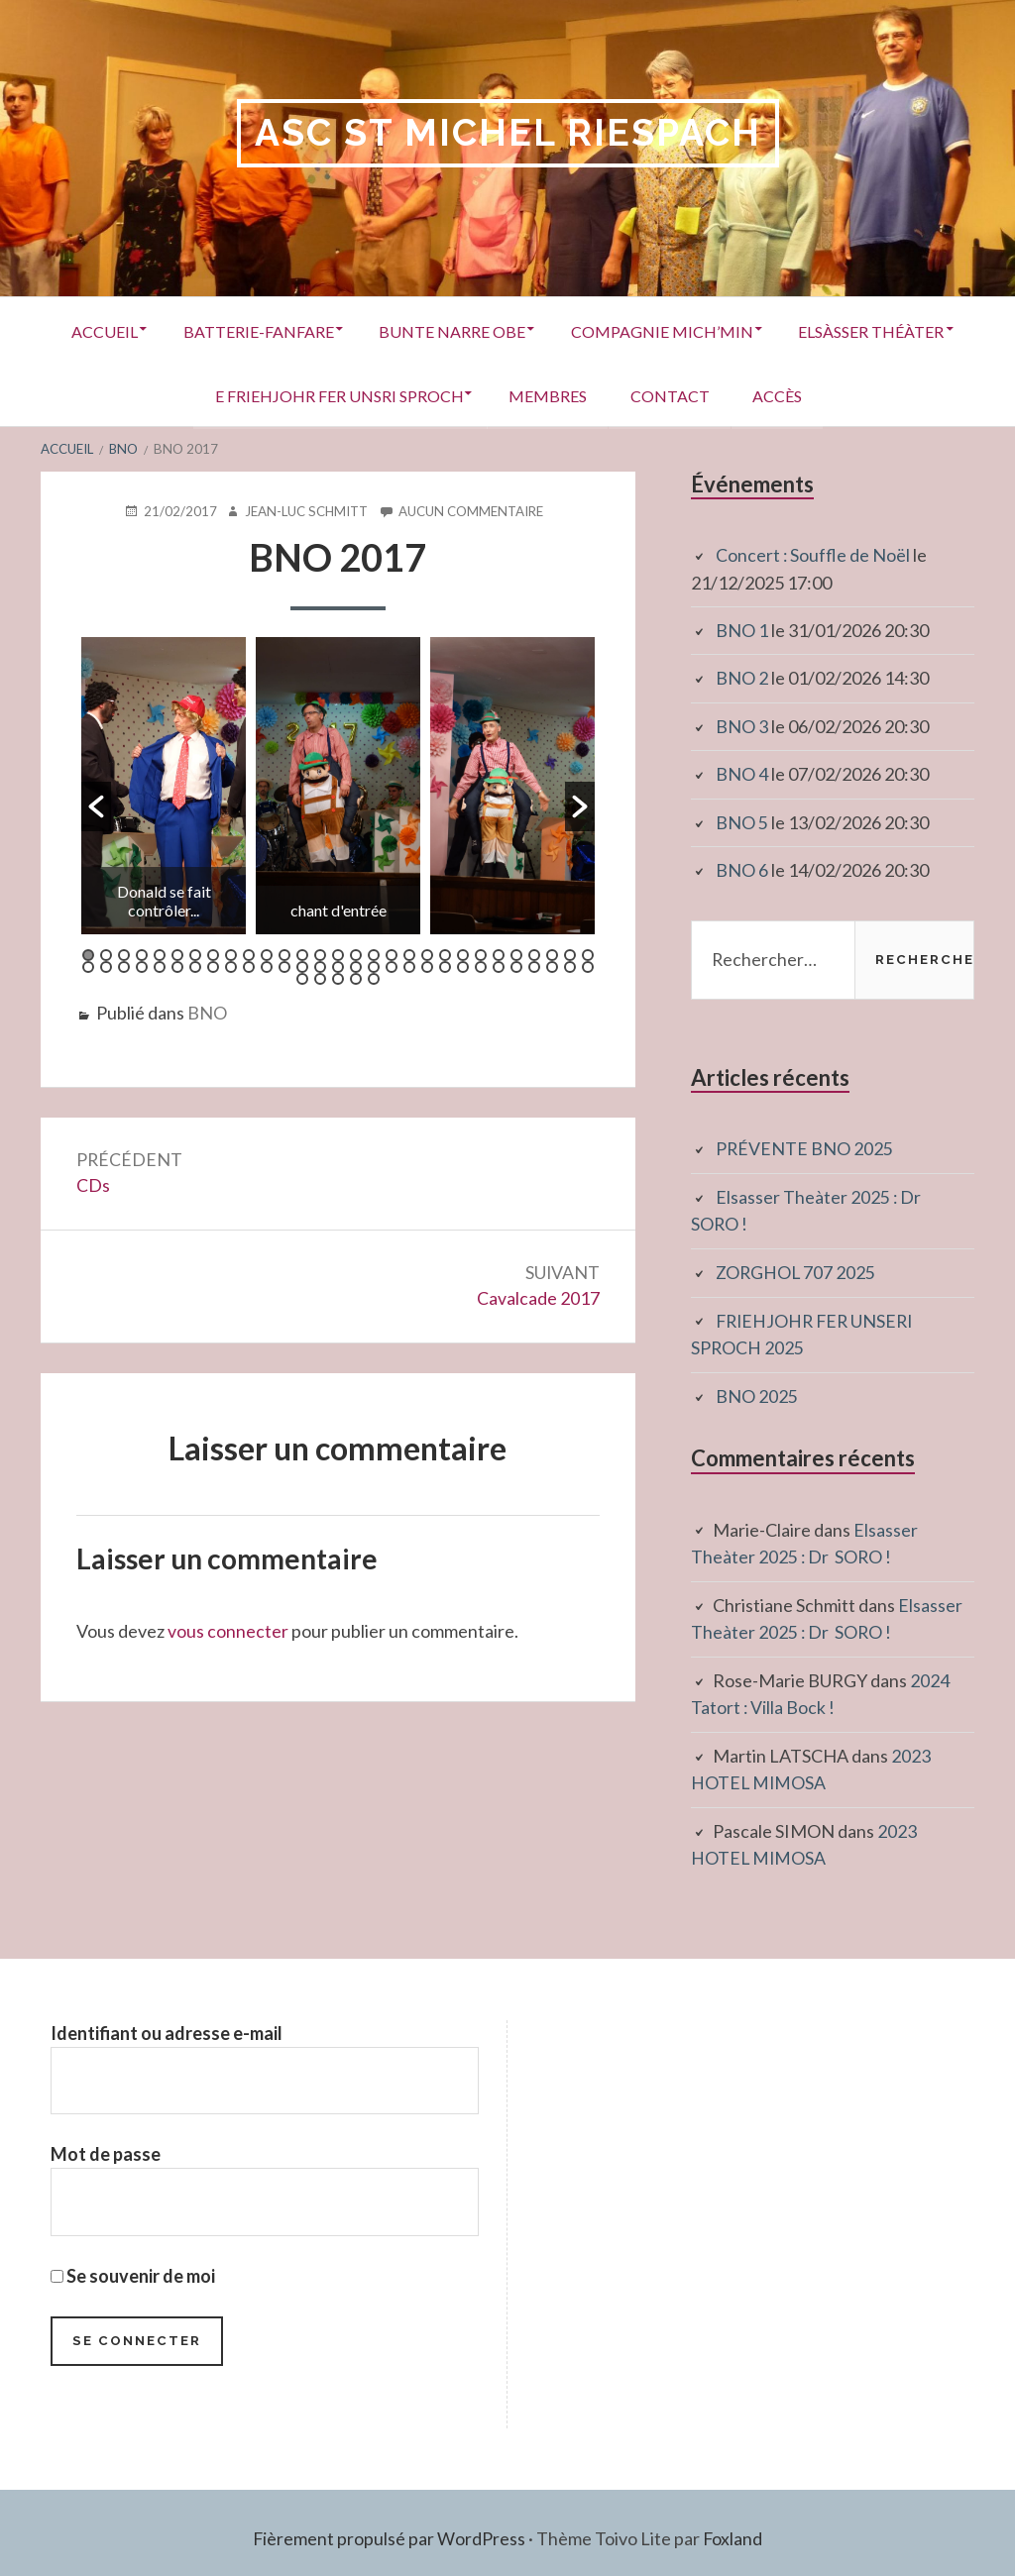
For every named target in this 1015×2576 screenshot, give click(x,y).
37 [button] (213, 966)
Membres (643, 394)
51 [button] (463, 966)
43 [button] (320, 966)
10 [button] (249, 954)
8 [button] (213, 954)
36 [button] (195, 966)
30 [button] (88, 966)
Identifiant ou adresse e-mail (166, 2019)
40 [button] (267, 966)
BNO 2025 (757, 1388)
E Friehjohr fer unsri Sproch (426, 394)
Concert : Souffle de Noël (813, 555)
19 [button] (409, 954)
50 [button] (445, 966)
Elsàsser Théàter (177, 394)
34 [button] (160, 966)
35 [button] (177, 966)
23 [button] (481, 954)
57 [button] (570, 966)
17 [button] (374, 954)
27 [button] (552, 954)
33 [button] (142, 966)
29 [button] (588, 954)
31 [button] (106, 966)
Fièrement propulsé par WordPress (388, 2526)
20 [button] (427, 954)
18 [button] (391, 954)
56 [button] (552, 966)
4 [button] (142, 954)
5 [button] (160, 954)
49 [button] (427, 966)
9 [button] (231, 954)
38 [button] (231, 966)
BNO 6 (742, 867)
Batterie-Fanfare (349, 330)
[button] (96, 805)
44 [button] (338, 966)
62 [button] (356, 978)
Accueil (188, 330)
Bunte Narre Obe (550, 330)
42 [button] (302, 966)
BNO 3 (742, 724)
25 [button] (516, 954)
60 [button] (320, 978)
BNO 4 (742, 772)
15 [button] (338, 954)
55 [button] (534, 966)
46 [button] (374, 966)
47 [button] (391, 966)
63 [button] (374, 978)
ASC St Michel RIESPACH (507, 133)
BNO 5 (742, 819)
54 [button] (516, 966)
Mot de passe (106, 2141)
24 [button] (499, 954)
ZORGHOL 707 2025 (797, 1266)
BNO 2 (742, 677)
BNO (207, 1011)
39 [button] (249, 966)
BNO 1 (742, 629)
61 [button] (338, 978)
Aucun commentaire (472, 510)
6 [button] (177, 954)
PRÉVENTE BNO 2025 (805, 1144)
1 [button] (88, 954)
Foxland (733, 2526)
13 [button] (302, 954)
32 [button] (124, 966)
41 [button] (284, 966)
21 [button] (445, 954)
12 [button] (284, 954)
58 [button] (588, 966)
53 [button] (499, 966)
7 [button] (195, 954)
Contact (772, 394)
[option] (163, 784)
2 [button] (106, 954)
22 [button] (463, 954)
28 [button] (570, 954)
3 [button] (124, 954)
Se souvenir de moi (133, 2263)
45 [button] (356, 966)
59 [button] (302, 978)
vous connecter (228, 1631)
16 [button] (356, 954)
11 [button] (267, 954)
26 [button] (534, 954)
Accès (887, 394)
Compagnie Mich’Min (767, 330)
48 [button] (409, 966)
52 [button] (481, 966)
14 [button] (320, 954)
